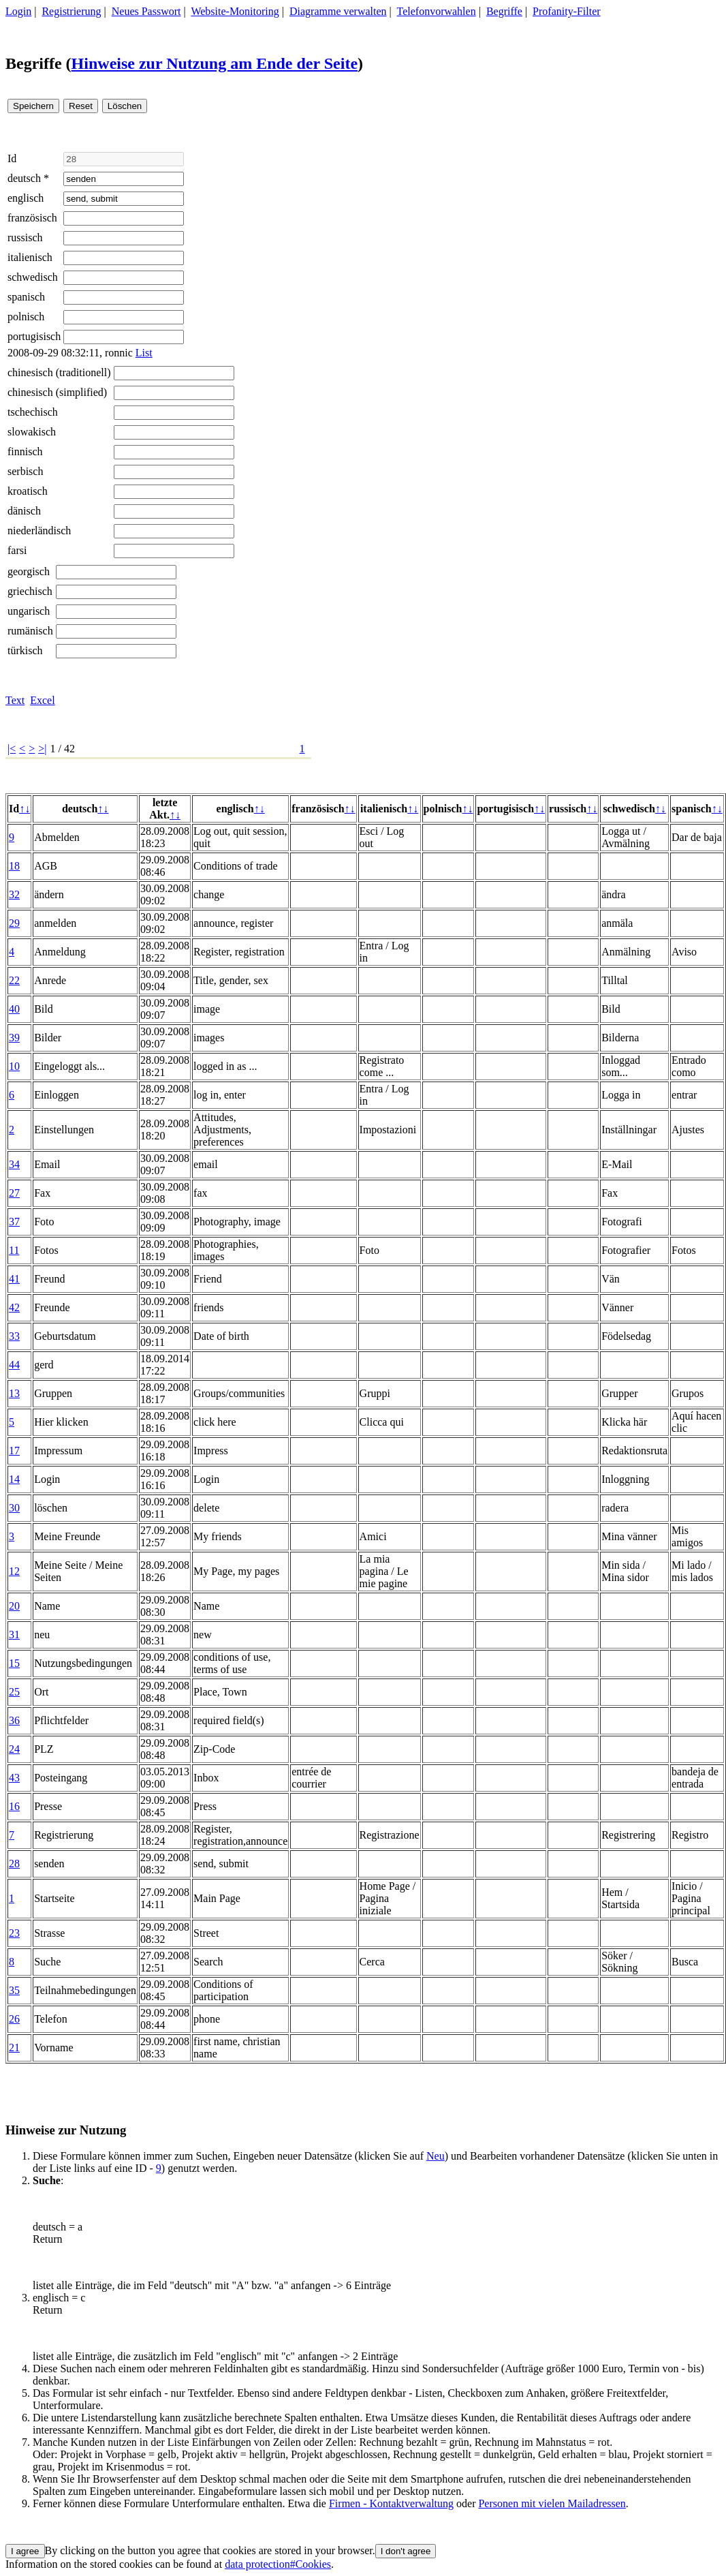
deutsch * (28, 178)
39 (14, 1037)
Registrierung (71, 11)
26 (14, 2019)
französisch (32, 218)
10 (14, 1066)
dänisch (24, 511)
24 (14, 1749)
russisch (25, 237)
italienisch (29, 257)
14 (14, 1479)
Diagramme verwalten (338, 11)
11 (14, 1250)
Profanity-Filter (567, 11)
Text (15, 700)
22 (14, 980)
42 (14, 1307)
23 (14, 1933)
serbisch (25, 471)
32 (14, 894)
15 (14, 1663)
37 (14, 1221)
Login (18, 11)
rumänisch (30, 631)
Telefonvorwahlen (436, 11)
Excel (42, 700)
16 (14, 1806)
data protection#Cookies (278, 2564)
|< (11, 748)
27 (14, 1193)
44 (14, 1364)
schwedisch (32, 277)
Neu (435, 2156)
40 (14, 1009)
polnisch (25, 316)
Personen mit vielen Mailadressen (551, 2503)
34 (14, 1164)
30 (14, 1508)
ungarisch (28, 611)
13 (14, 1393)
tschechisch (32, 412)
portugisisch (34, 336)
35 (14, 1990)
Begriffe (504, 11)
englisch (25, 198)
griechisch (29, 591)
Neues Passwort (146, 11)
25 (14, 1692)
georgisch (28, 571)
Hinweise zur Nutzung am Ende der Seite (215, 63)
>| (42, 748)
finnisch (25, 451)
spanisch (26, 297)
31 (14, 1634)
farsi (17, 550)
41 (14, 1279)
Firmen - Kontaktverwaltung (391, 2503)
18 (14, 866)
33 (14, 1336)
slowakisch (31, 432)
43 (14, 1777)
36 (14, 1720)
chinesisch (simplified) (57, 392)
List (144, 352)
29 (14, 923)
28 (14, 1863)
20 (14, 1606)
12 (14, 1571)
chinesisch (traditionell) (59, 372)
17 (14, 1450)
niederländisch (39, 530)
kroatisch (27, 491)
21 (14, 2047)
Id (11, 158)
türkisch (25, 650)
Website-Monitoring (235, 11)
